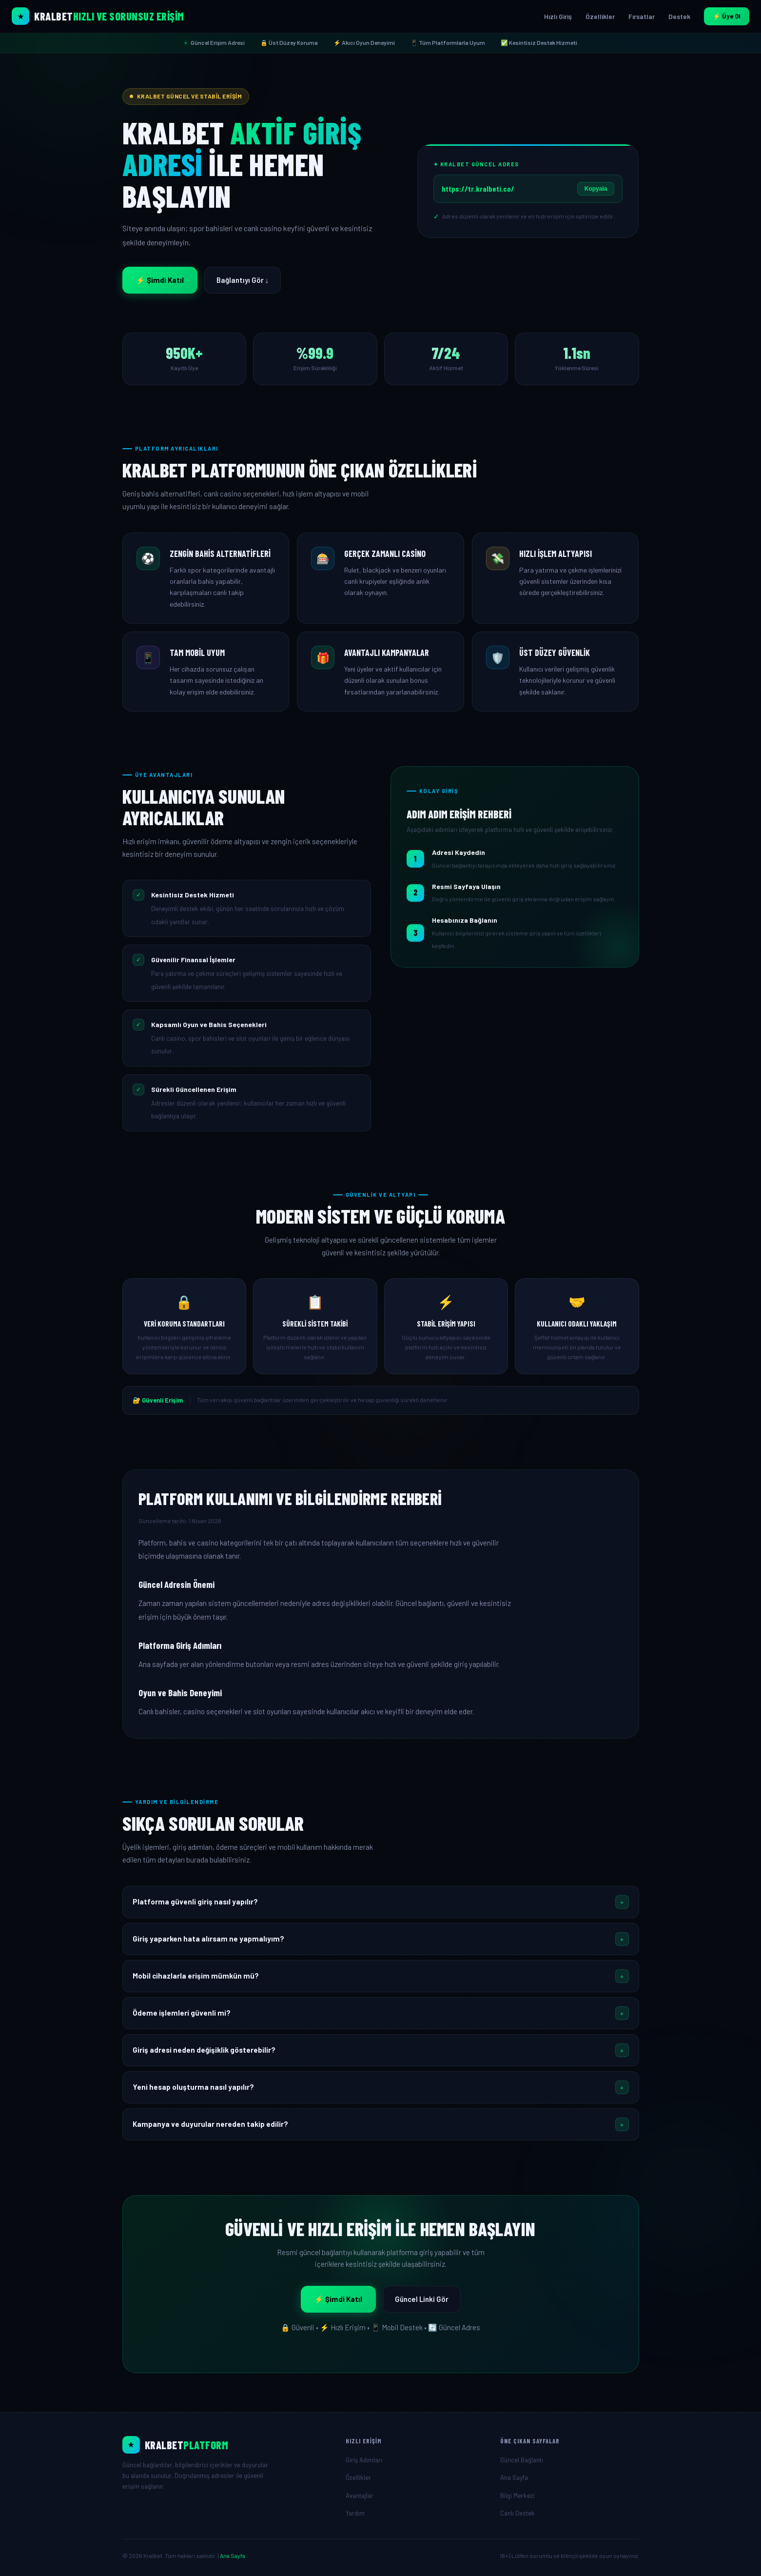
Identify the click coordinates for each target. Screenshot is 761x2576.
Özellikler (600, 16)
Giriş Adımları (364, 2460)
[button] (381, 1902)
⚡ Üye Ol (727, 16)
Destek (679, 16)
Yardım (355, 2513)
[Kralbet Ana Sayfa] (98, 16)
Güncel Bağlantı (521, 2460)
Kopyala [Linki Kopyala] (596, 188)
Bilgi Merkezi (517, 2495)
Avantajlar (359, 2495)
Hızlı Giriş (558, 16)
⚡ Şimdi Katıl (160, 280)
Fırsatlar (641, 16)
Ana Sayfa (514, 2477)
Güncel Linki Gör (422, 2299)
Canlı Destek (517, 2513)
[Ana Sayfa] (226, 2445)
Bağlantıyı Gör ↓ (242, 280)
